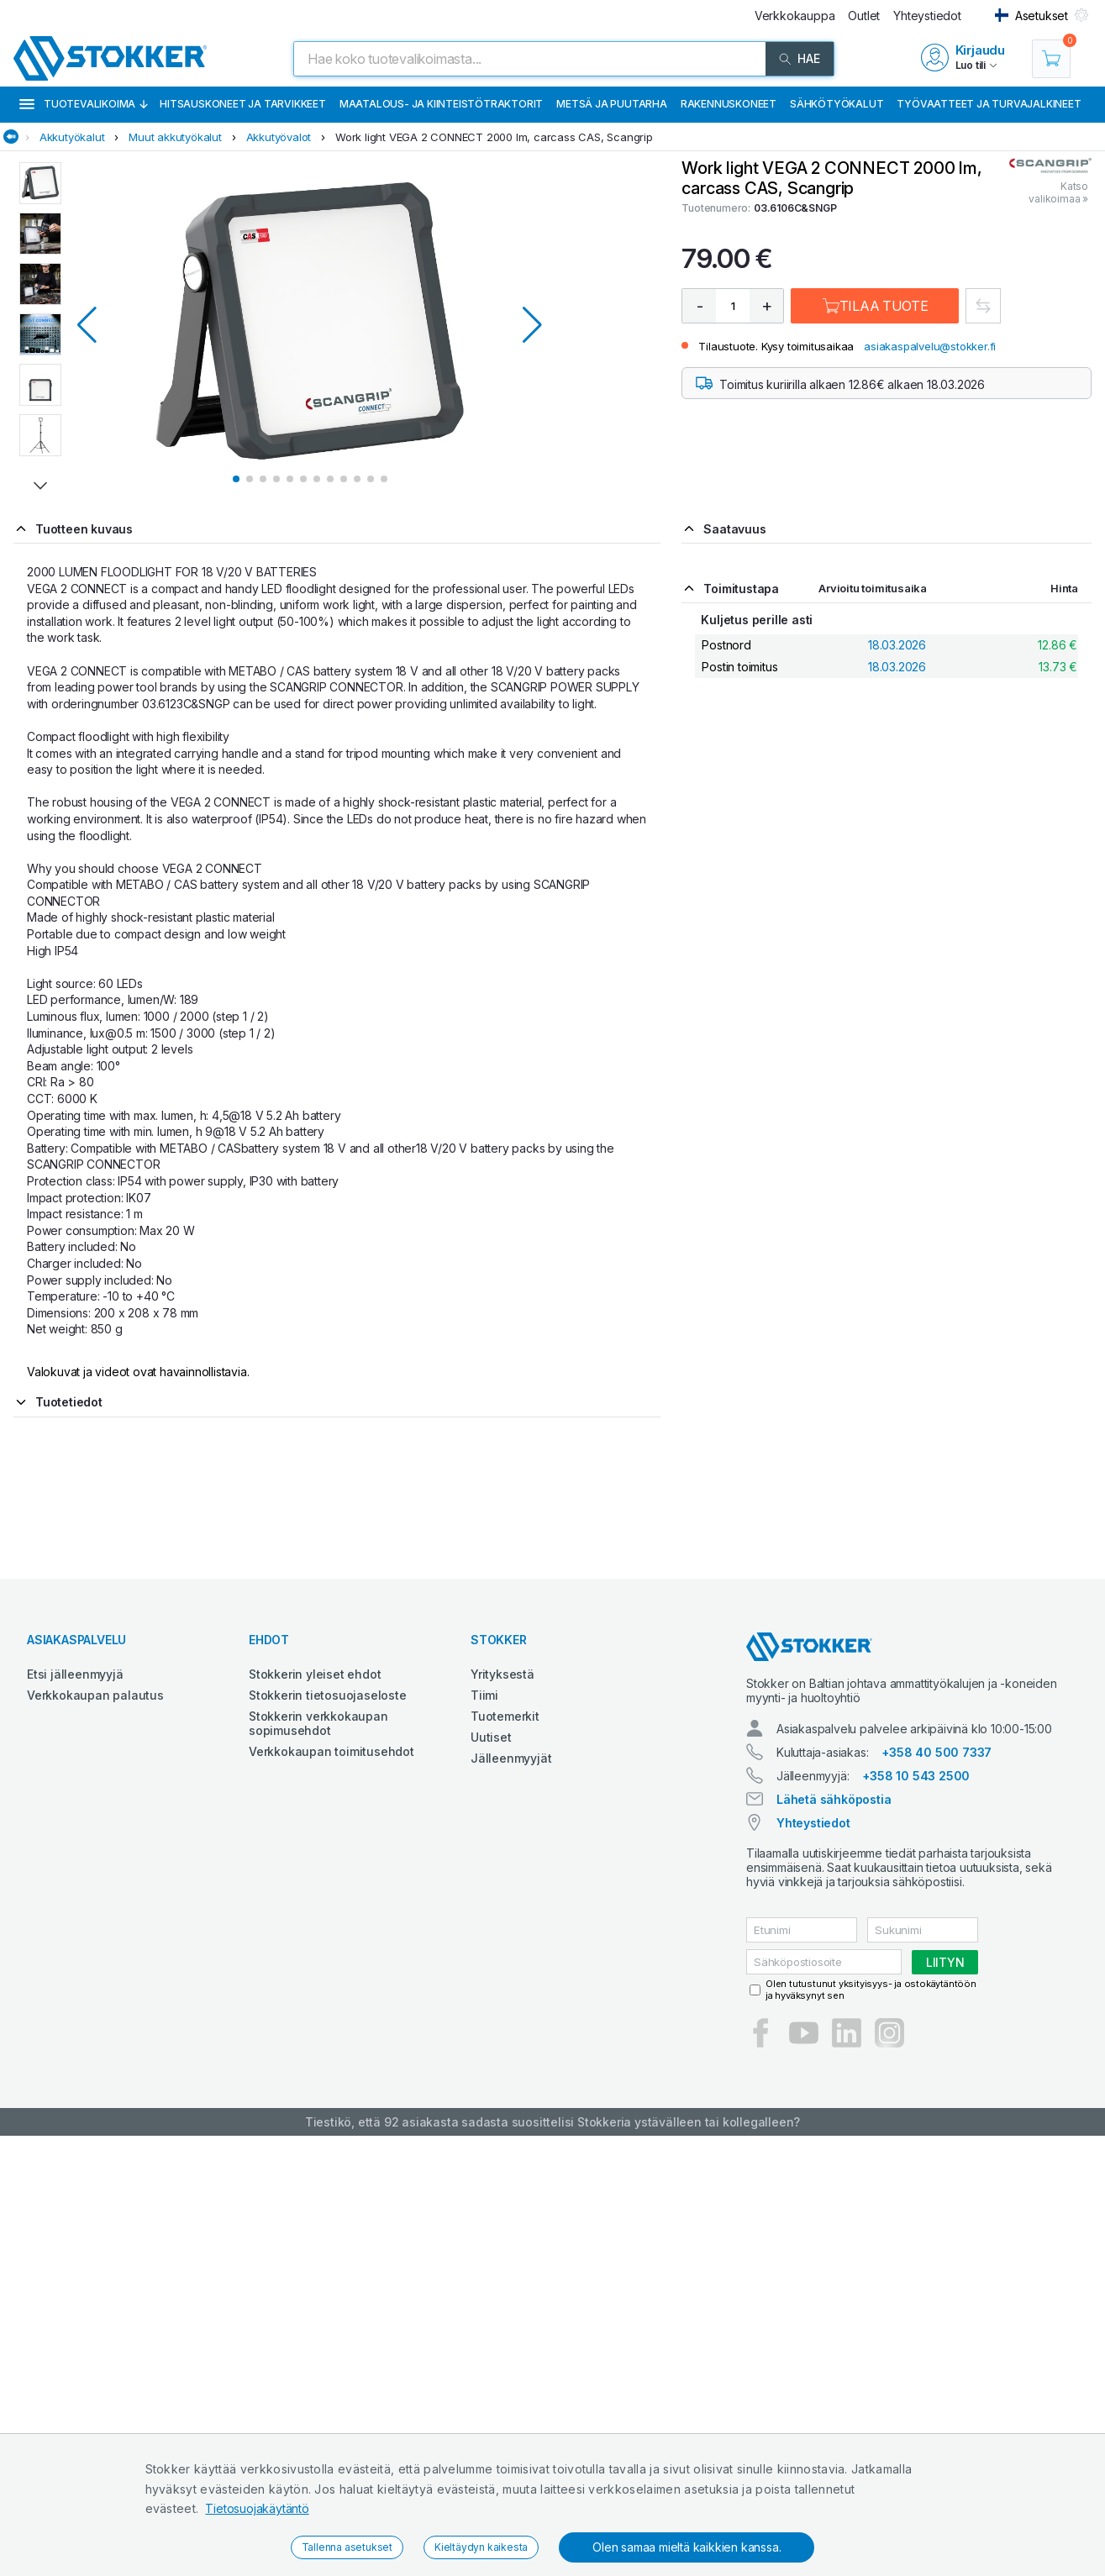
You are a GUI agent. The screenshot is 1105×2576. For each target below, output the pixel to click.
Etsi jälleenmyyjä (75, 1674)
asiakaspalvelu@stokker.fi (930, 346)
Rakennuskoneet (728, 103)
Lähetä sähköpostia (833, 1799)
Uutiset (491, 1737)
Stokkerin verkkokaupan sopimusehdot (318, 1723)
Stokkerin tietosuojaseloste (328, 1695)
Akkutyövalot (279, 137)
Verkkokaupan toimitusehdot (331, 1751)
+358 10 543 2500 (916, 1776)
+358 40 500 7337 (936, 1752)
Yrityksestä (502, 1674)
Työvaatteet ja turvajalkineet (989, 103)
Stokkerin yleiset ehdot (315, 1674)
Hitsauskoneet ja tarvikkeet (243, 103)
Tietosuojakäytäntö (256, 2508)
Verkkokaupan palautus (95, 1695)
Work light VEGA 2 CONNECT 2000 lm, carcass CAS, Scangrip (494, 137)
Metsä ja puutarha (611, 103)
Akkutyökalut (72, 137)
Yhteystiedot (813, 1823)
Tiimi (484, 1695)
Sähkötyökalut (836, 103)
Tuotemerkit (505, 1716)
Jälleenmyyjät (511, 1758)
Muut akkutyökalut (175, 137)
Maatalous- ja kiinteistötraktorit (441, 103)
